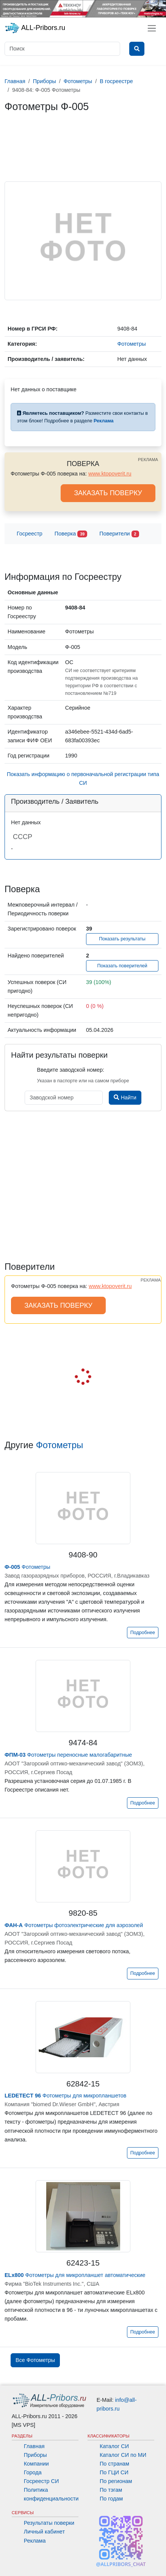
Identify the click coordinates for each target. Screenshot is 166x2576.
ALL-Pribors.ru (35, 28)
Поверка (71, 534)
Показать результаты (122, 939)
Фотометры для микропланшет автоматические (75, 2275)
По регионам (116, 2481)
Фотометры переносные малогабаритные (68, 1755)
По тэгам (111, 2490)
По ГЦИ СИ (114, 2472)
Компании (36, 2464)
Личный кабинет (44, 2532)
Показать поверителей (122, 965)
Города (33, 2472)
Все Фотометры (35, 2360)
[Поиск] (62, 49)
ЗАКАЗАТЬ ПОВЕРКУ (108, 493)
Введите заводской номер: (70, 1070)
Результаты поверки (49, 2523)
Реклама (35, 2541)
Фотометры (59, 1445)
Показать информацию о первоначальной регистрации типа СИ (83, 778)
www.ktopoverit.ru (110, 474)
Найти (125, 1097)
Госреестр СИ (41, 2481)
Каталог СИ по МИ (123, 2455)
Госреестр (29, 534)
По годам (111, 2499)
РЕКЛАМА (148, 459)
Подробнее (142, 1632)
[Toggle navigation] (151, 28)
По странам (114, 2464)
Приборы (35, 2455)
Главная (34, 2446)
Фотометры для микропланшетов (66, 2096)
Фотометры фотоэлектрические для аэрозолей (74, 1925)
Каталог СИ (114, 2446)
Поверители (119, 534)
